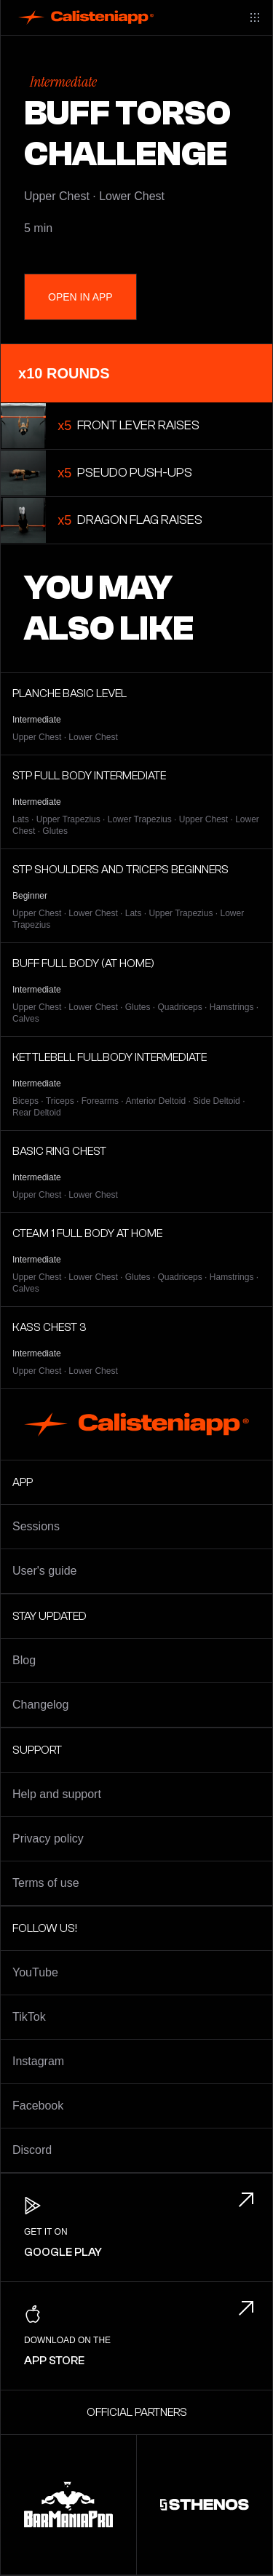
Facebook (37, 2105)
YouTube (35, 1972)
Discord (32, 2150)
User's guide (44, 1571)
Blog (24, 1660)
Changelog (40, 1704)
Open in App (80, 297)
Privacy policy (48, 1838)
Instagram (38, 2061)
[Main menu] (255, 17)
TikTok (29, 2017)
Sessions (36, 1526)
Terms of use (45, 1883)
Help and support (56, 1794)
